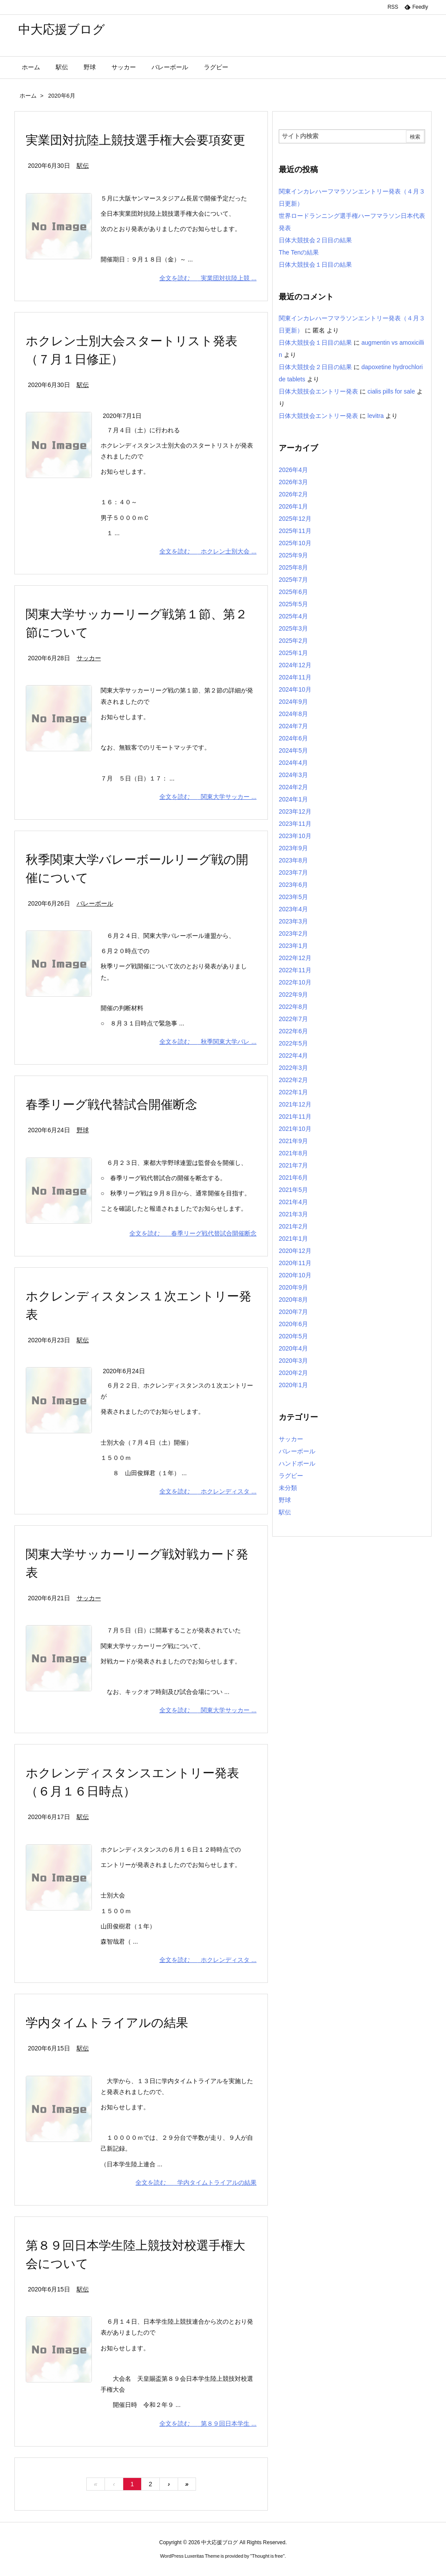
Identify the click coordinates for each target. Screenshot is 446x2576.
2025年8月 (293, 567)
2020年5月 (293, 1336)
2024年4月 (293, 762)
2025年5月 (293, 604)
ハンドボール (297, 1463)
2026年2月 (293, 494)
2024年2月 (293, 787)
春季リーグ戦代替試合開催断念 (111, 1104)
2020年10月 (295, 1275)
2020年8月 (293, 1299)
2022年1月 (293, 1092)
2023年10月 (295, 835)
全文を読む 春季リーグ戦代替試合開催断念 (193, 1233)
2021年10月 (295, 1128)
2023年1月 (293, 945)
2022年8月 (293, 1006)
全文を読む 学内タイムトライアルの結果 (196, 2182)
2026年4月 (293, 469)
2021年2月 (293, 1226)
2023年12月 (295, 811)
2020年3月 (293, 1360)
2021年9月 (293, 1140)
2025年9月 (293, 555)
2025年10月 (295, 543)
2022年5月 (293, 1043)
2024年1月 (293, 799)
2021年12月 (295, 1104)
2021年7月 (293, 1165)
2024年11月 (295, 677)
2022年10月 (295, 982)
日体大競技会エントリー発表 (318, 391)
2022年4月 (293, 1055)
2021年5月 (293, 1189)
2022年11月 (295, 970)
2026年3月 (293, 482)
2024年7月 (293, 726)
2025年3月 (293, 628)
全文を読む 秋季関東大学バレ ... (208, 1041)
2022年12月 (295, 957)
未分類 (288, 1487)
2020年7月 (293, 1311)
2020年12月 (295, 1250)
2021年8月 (293, 1153)
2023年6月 (293, 884)
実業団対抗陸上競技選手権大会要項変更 (135, 140)
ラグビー (291, 1475)
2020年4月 (293, 1348)
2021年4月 (293, 1201)
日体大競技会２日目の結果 (315, 240)
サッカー (89, 658)
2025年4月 (293, 616)
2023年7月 (293, 872)
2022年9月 (293, 994)
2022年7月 (293, 1018)
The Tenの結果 (299, 252)
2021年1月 (293, 1238)
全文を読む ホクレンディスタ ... (208, 1491)
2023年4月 (293, 909)
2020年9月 (293, 1287)
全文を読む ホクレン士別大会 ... (208, 551)
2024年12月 (295, 665)
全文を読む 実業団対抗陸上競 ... (208, 278)
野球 (83, 1130)
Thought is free (267, 2556)
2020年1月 (293, 1384)
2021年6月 (293, 1177)
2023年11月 (295, 823)
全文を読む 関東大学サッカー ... (208, 796)
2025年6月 (293, 591)
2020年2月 (293, 1372)
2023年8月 (293, 860)
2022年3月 (293, 1067)
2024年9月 (293, 701)
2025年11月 (295, 530)
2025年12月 (295, 518)
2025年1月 (293, 652)
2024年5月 (293, 750)
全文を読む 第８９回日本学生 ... (208, 2423)
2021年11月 (295, 1116)
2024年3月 (293, 774)
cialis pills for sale (391, 391)
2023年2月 (293, 933)
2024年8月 (293, 713)
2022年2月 (293, 1079)
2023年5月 (293, 896)
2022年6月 (293, 1031)
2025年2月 (293, 640)
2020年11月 (295, 1262)
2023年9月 (293, 848)
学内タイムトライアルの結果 (107, 2023)
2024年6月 (293, 738)
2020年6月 (293, 1323)
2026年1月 (293, 506)
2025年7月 (293, 579)
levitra (376, 415)
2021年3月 (293, 1214)
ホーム (28, 95)
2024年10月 (295, 689)
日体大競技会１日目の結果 (315, 264)
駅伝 (83, 165)
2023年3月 (293, 921)
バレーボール (95, 903)
